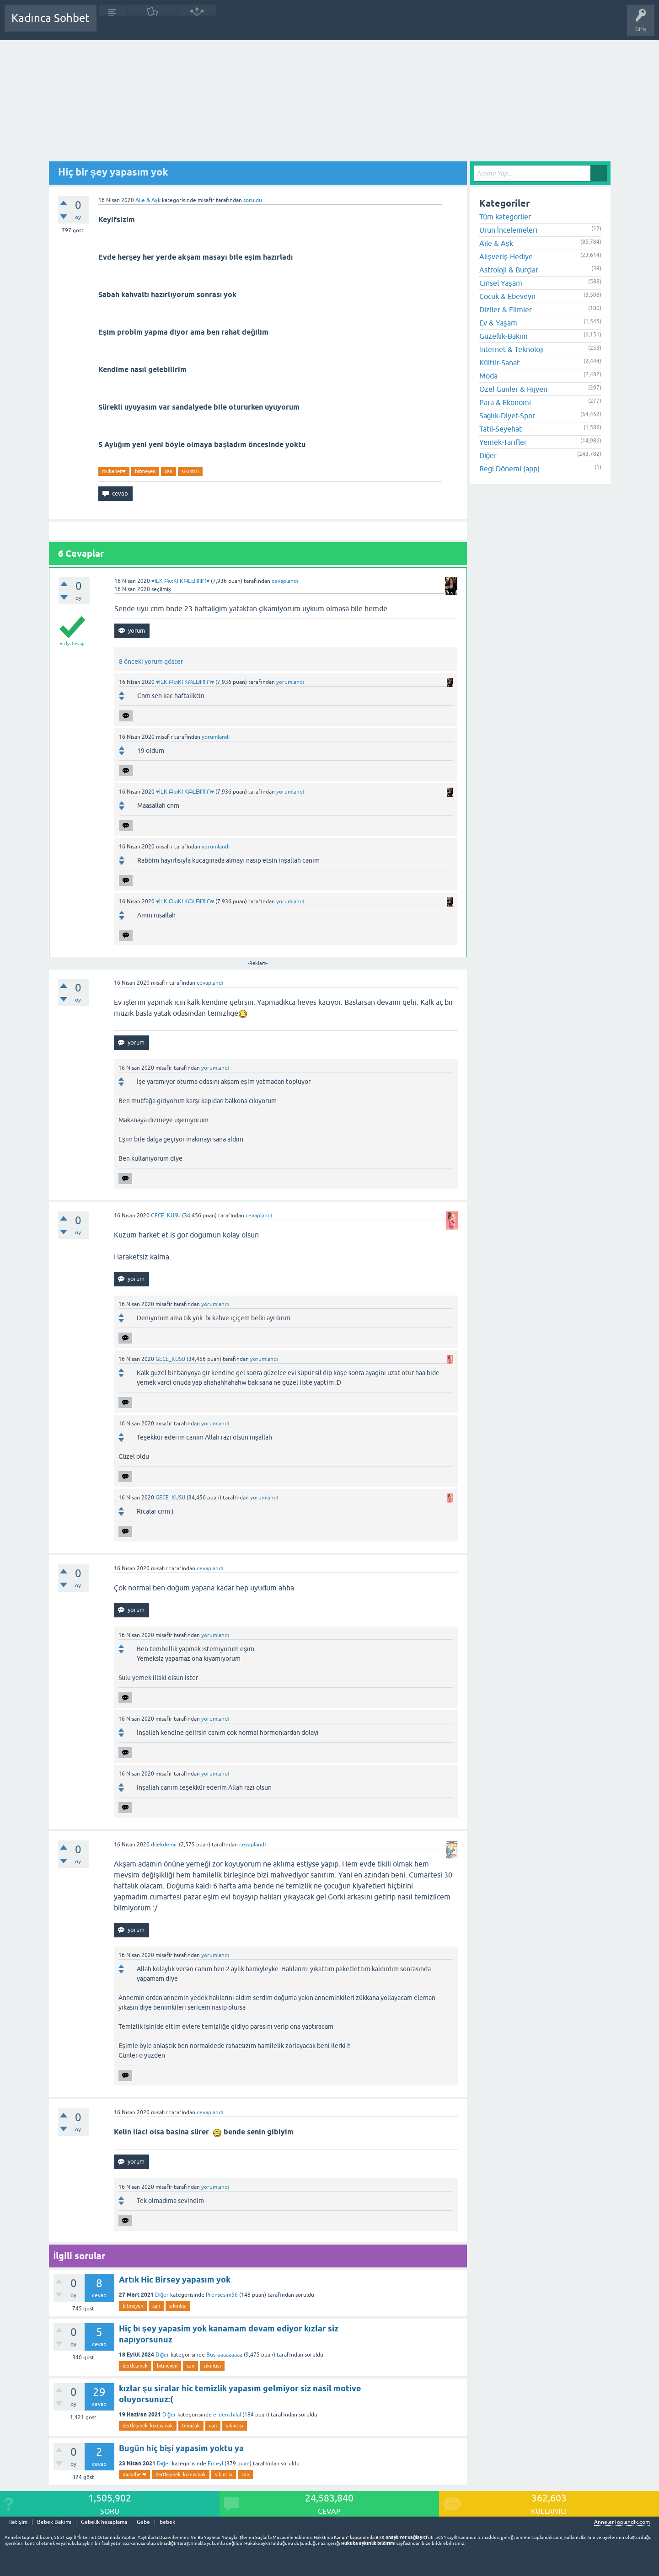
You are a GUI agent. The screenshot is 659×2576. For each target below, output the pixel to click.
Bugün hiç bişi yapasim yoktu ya (181, 2448)
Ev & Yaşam (498, 323)
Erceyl (215, 2463)
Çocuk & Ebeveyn (507, 296)
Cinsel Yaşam (500, 283)
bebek (167, 2522)
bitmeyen (145, 471)
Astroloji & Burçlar (508, 270)
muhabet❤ (114, 471)
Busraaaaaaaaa (224, 2355)
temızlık (191, 2425)
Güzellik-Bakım (503, 336)
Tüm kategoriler (505, 217)
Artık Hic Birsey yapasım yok (174, 2279)
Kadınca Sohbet (50, 18)
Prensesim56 (222, 2295)
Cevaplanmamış (152, 24)
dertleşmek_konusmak (148, 2425)
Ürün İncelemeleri (508, 230)
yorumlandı (290, 682)
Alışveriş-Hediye (506, 256)
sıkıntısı (190, 471)
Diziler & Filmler (505, 309)
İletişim (18, 2522)
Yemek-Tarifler (503, 442)
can (168, 471)
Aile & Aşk (148, 200)
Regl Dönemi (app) (509, 468)
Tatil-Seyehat (500, 429)
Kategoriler (197, 24)
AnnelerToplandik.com (622, 2522)
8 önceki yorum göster (151, 661)
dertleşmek (135, 2365)
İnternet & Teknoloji (511, 349)
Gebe (143, 2522)
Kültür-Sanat (499, 362)
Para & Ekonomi (505, 402)
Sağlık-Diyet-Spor (507, 415)
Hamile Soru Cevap (322, 24)
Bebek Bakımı (374, 24)
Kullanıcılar (235, 24)
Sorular (112, 24)
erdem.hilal (227, 2414)
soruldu (252, 200)
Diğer (162, 2295)
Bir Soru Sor (273, 24)
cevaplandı (285, 581)
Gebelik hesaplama (104, 2522)
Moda (488, 376)
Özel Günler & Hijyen (513, 389)
